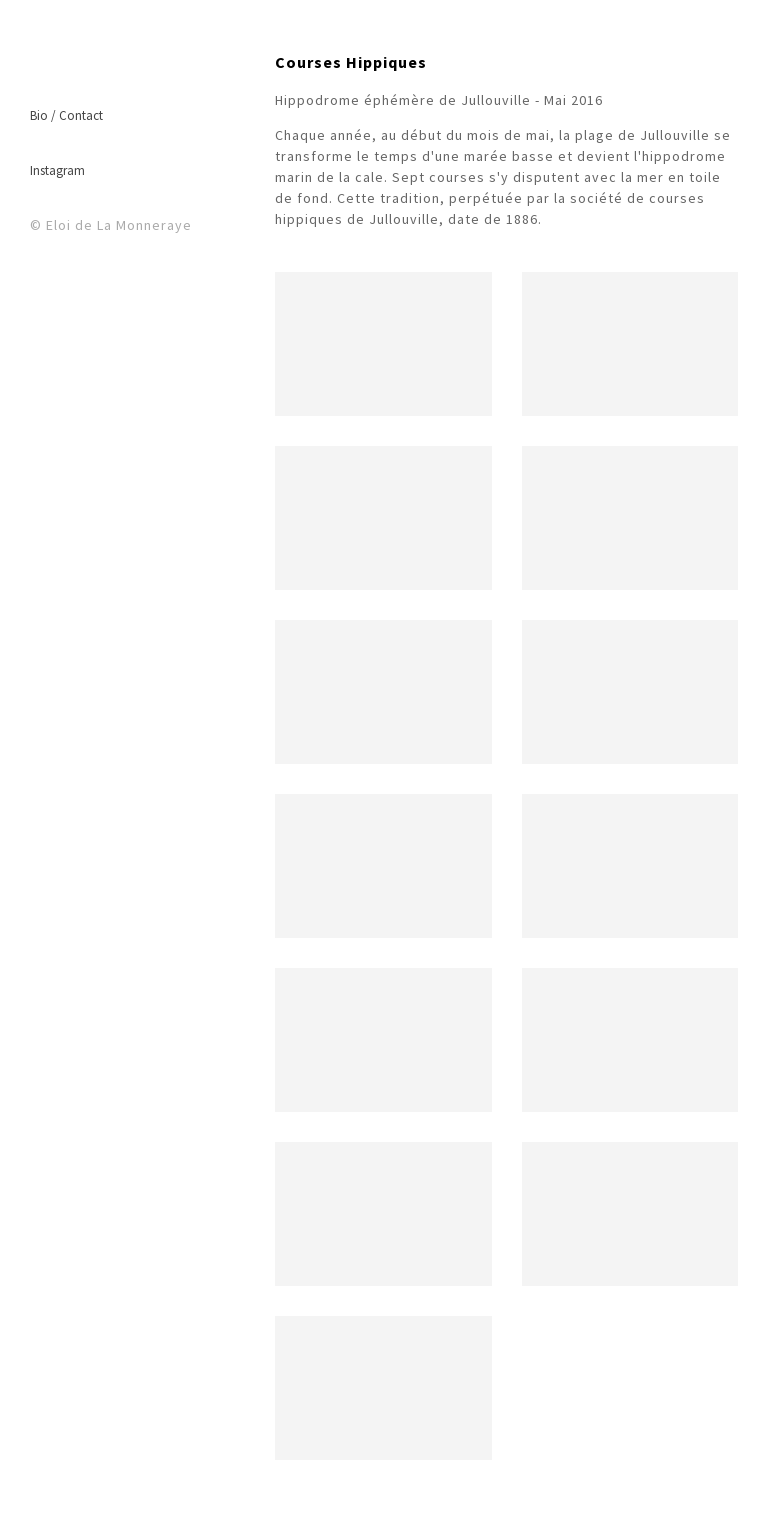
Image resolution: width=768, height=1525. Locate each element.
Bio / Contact (66, 115)
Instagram (57, 170)
